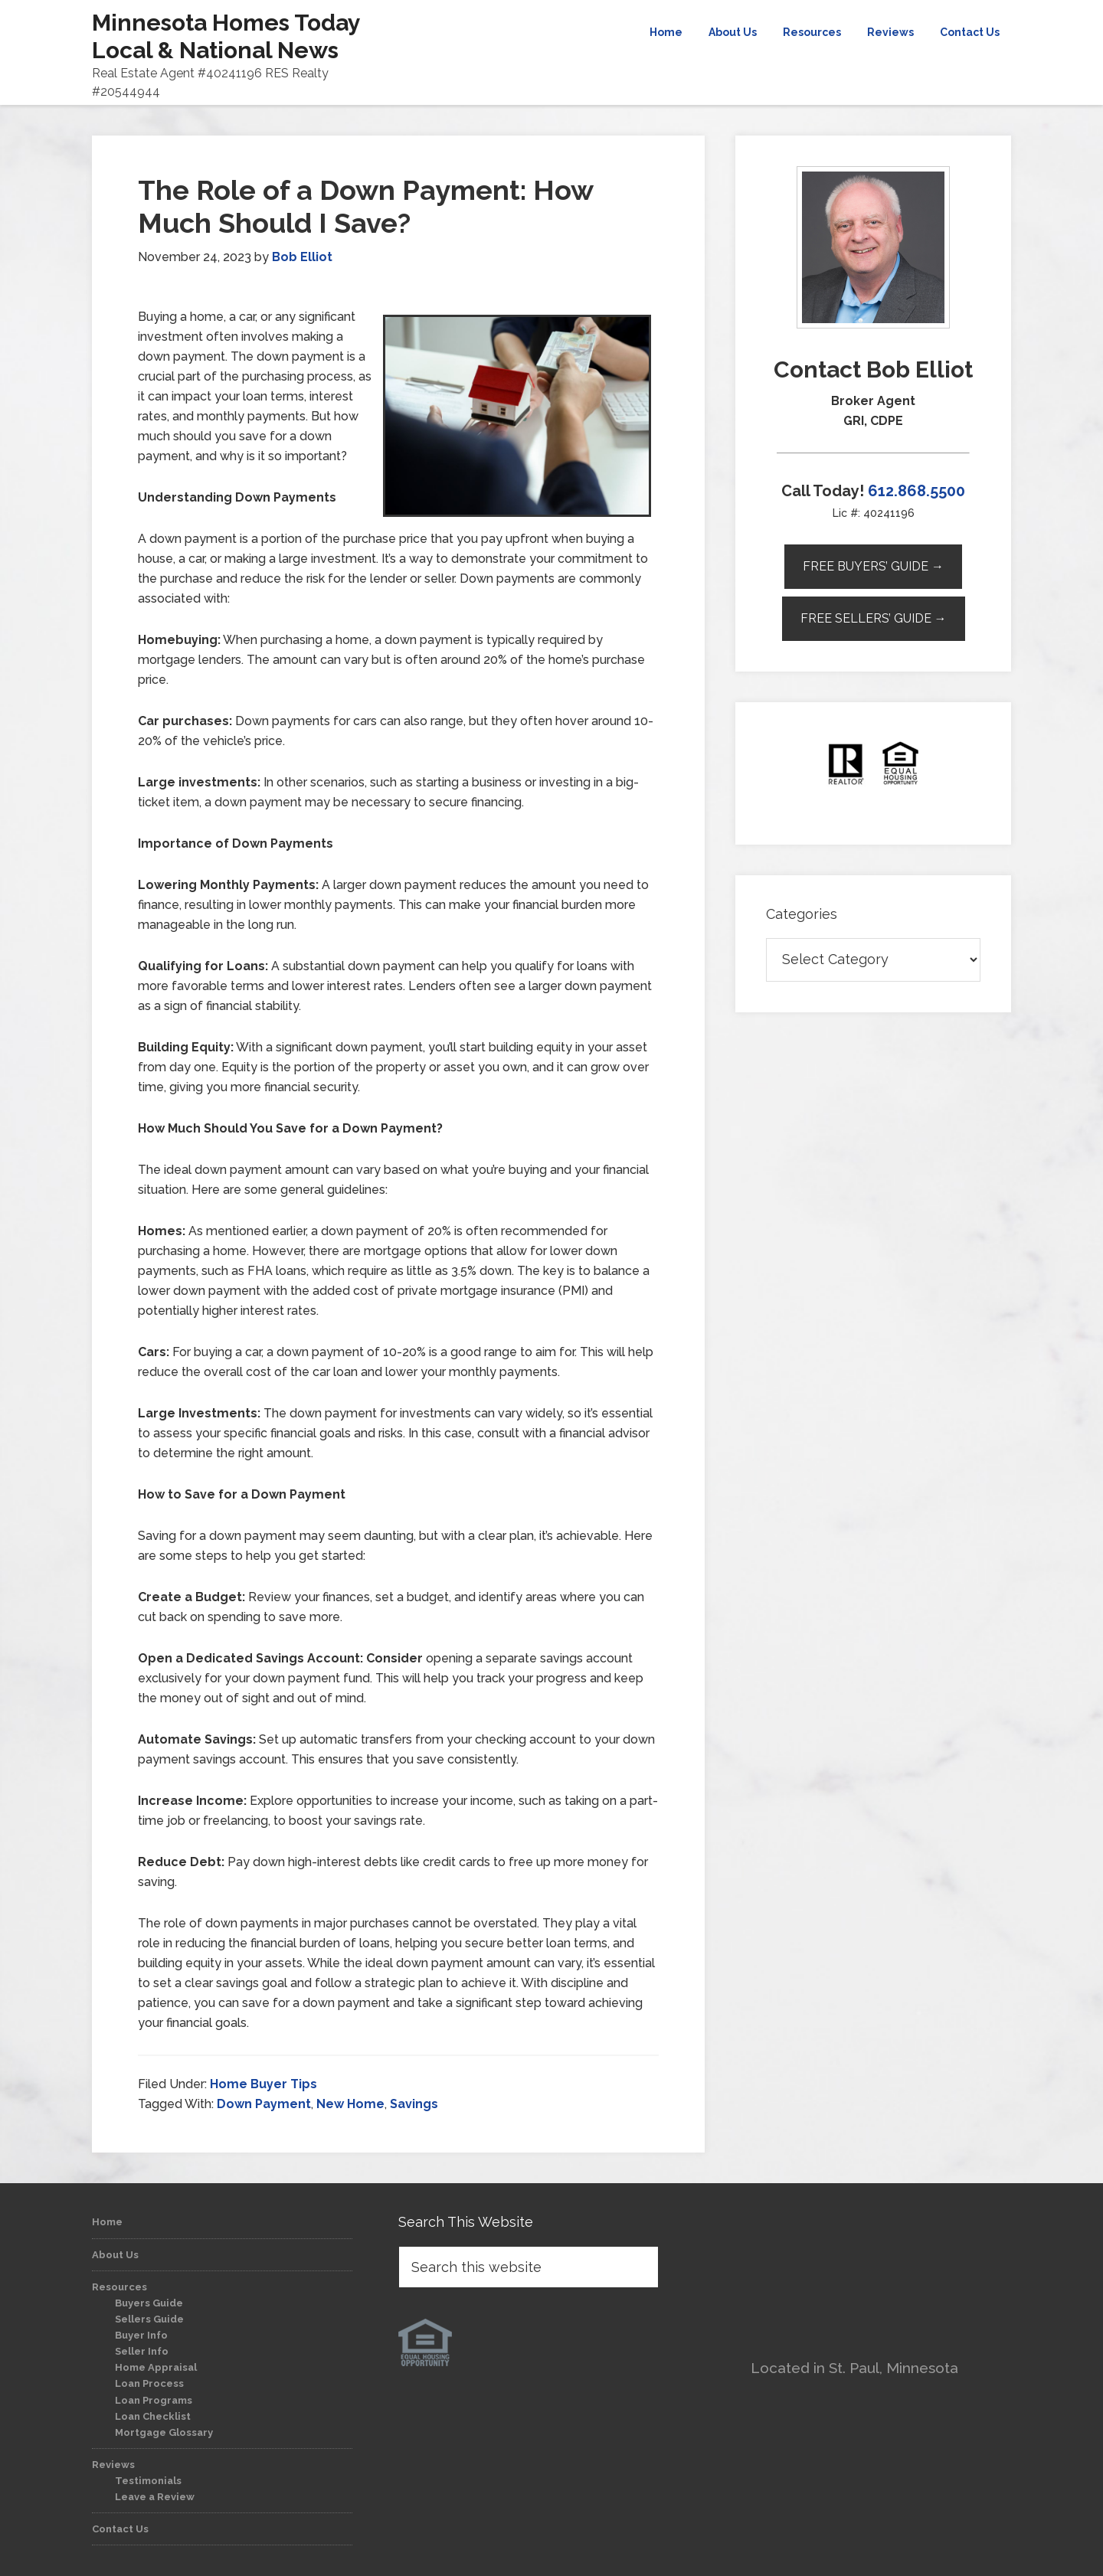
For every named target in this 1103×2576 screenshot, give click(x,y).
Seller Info (142, 2351)
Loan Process (149, 2383)
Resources (119, 2287)
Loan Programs (153, 2400)
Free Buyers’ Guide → (873, 566)
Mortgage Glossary (164, 2432)
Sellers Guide (149, 2319)
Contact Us (120, 2529)
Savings (414, 2104)
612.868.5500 (916, 491)
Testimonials (148, 2480)
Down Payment (264, 2104)
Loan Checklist (153, 2416)
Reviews (113, 2464)
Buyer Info (141, 2335)
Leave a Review (155, 2496)
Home (107, 2222)
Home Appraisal (156, 2367)
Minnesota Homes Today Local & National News (226, 36)
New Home (350, 2104)
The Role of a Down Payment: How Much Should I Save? (365, 206)
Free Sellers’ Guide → (873, 618)
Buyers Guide (149, 2303)
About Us (115, 2255)
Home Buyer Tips (263, 2084)
